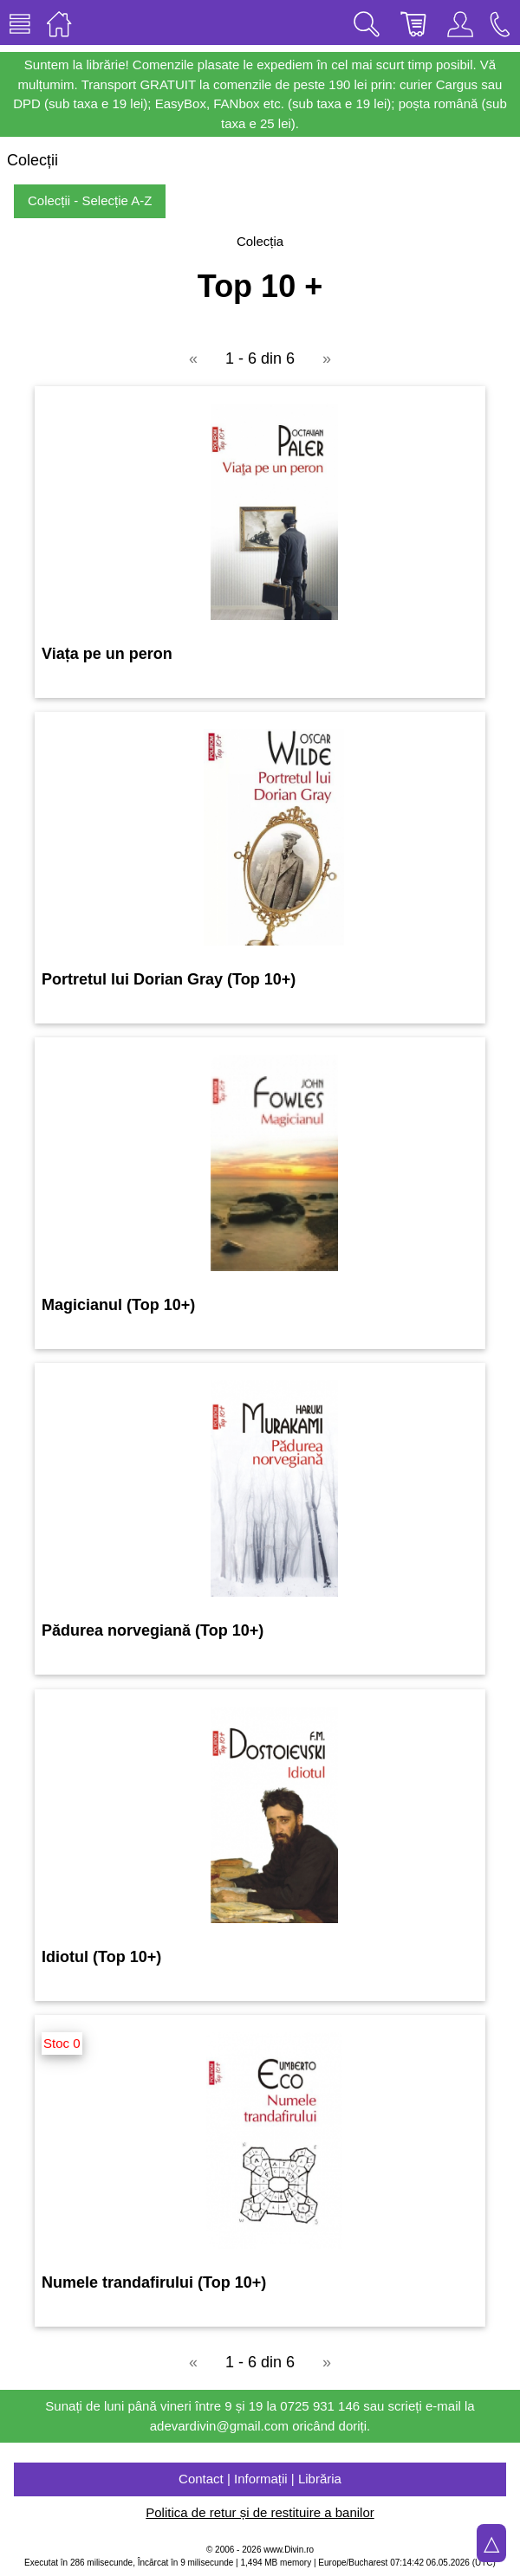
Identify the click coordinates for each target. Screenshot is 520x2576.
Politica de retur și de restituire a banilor (260, 2512)
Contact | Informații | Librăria (260, 2478)
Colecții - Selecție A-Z (90, 200)
